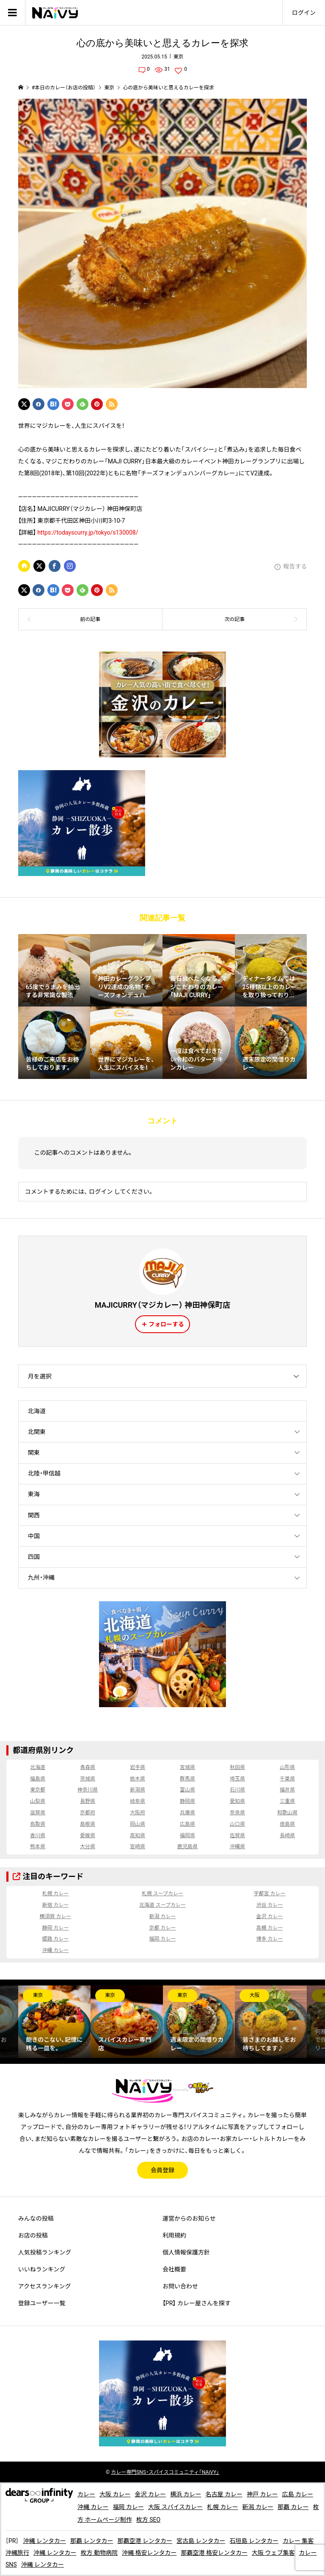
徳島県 (287, 1824)
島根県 (87, 1824)
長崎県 (287, 1835)
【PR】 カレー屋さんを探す (196, 2303)
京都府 (87, 1813)
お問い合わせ (180, 2286)
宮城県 (187, 1767)
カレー (86, 2494)
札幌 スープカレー (162, 1894)
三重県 (287, 1801)
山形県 (287, 1767)
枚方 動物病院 (98, 2552)
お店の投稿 (33, 2235)
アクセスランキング (44, 2286)
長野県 (87, 1801)
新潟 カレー (162, 1916)
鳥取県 (37, 1824)
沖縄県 (237, 1847)
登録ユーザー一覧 (42, 2303)
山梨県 (37, 1801)
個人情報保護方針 (186, 2252)
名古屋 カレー (223, 2494)
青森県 (87, 1767)
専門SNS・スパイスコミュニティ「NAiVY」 (165, 2472)
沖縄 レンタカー (44, 2540)
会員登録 (162, 2170)
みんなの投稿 (36, 2218)
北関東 (37, 1431)
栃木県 (137, 1779)
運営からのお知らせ (189, 2218)
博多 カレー (269, 1939)
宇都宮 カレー (270, 1894)
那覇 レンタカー (91, 2540)
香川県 (37, 1835)
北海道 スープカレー (162, 1905)
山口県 (237, 1824)
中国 (34, 1536)
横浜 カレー (185, 2494)
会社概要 (174, 2269)
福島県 (37, 1779)
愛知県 (237, 1801)
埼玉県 (237, 1779)
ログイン (304, 12)
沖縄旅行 (17, 2552)
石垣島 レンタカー (253, 2540)
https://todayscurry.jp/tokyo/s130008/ (87, 532)
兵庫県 (187, 1813)
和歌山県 (287, 1813)
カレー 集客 (298, 2540)
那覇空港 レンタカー (144, 2540)
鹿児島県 (187, 1847)
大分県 (87, 1847)
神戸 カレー (262, 2494)
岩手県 (137, 1767)
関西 (34, 1515)
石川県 (237, 1790)
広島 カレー (297, 2494)
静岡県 (187, 1801)
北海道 (37, 1411)
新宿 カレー (55, 1905)
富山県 (187, 1790)
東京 (179, 57)
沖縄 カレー (55, 1950)
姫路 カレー (55, 1939)
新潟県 (137, 1790)
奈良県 (237, 1813)
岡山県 (137, 1824)
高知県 (137, 1835)
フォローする (166, 1324)
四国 (34, 1556)
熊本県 (37, 1847)
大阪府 (137, 1813)
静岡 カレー (55, 1928)
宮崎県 (137, 1847)
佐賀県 (237, 1835)
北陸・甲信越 (44, 1473)
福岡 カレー (162, 1939)
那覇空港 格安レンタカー (214, 2552)
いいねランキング (42, 2269)
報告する (295, 566)
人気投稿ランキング (45, 2252)
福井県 (287, 1790)
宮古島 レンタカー (200, 2540)
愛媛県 (87, 1835)
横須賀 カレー (55, 1916)
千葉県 (287, 1779)
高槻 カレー (269, 1928)
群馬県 (187, 1779)
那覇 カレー (293, 2507)
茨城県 (87, 1779)
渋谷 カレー (269, 1905)
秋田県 (237, 1767)
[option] (54, 2021)
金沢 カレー (269, 1916)
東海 (34, 1494)
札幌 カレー (55, 1894)
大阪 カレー (114, 2494)
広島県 (187, 1824)
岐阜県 (137, 1801)
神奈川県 (87, 1790)
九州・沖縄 (41, 1577)
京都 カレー (162, 1928)
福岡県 (187, 1835)
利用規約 (174, 2235)
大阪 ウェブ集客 (273, 2552)
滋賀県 (37, 1813)
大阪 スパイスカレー (175, 2507)
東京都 (37, 1790)
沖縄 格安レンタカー (149, 2552)
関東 (34, 1452)
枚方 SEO (148, 2519)
